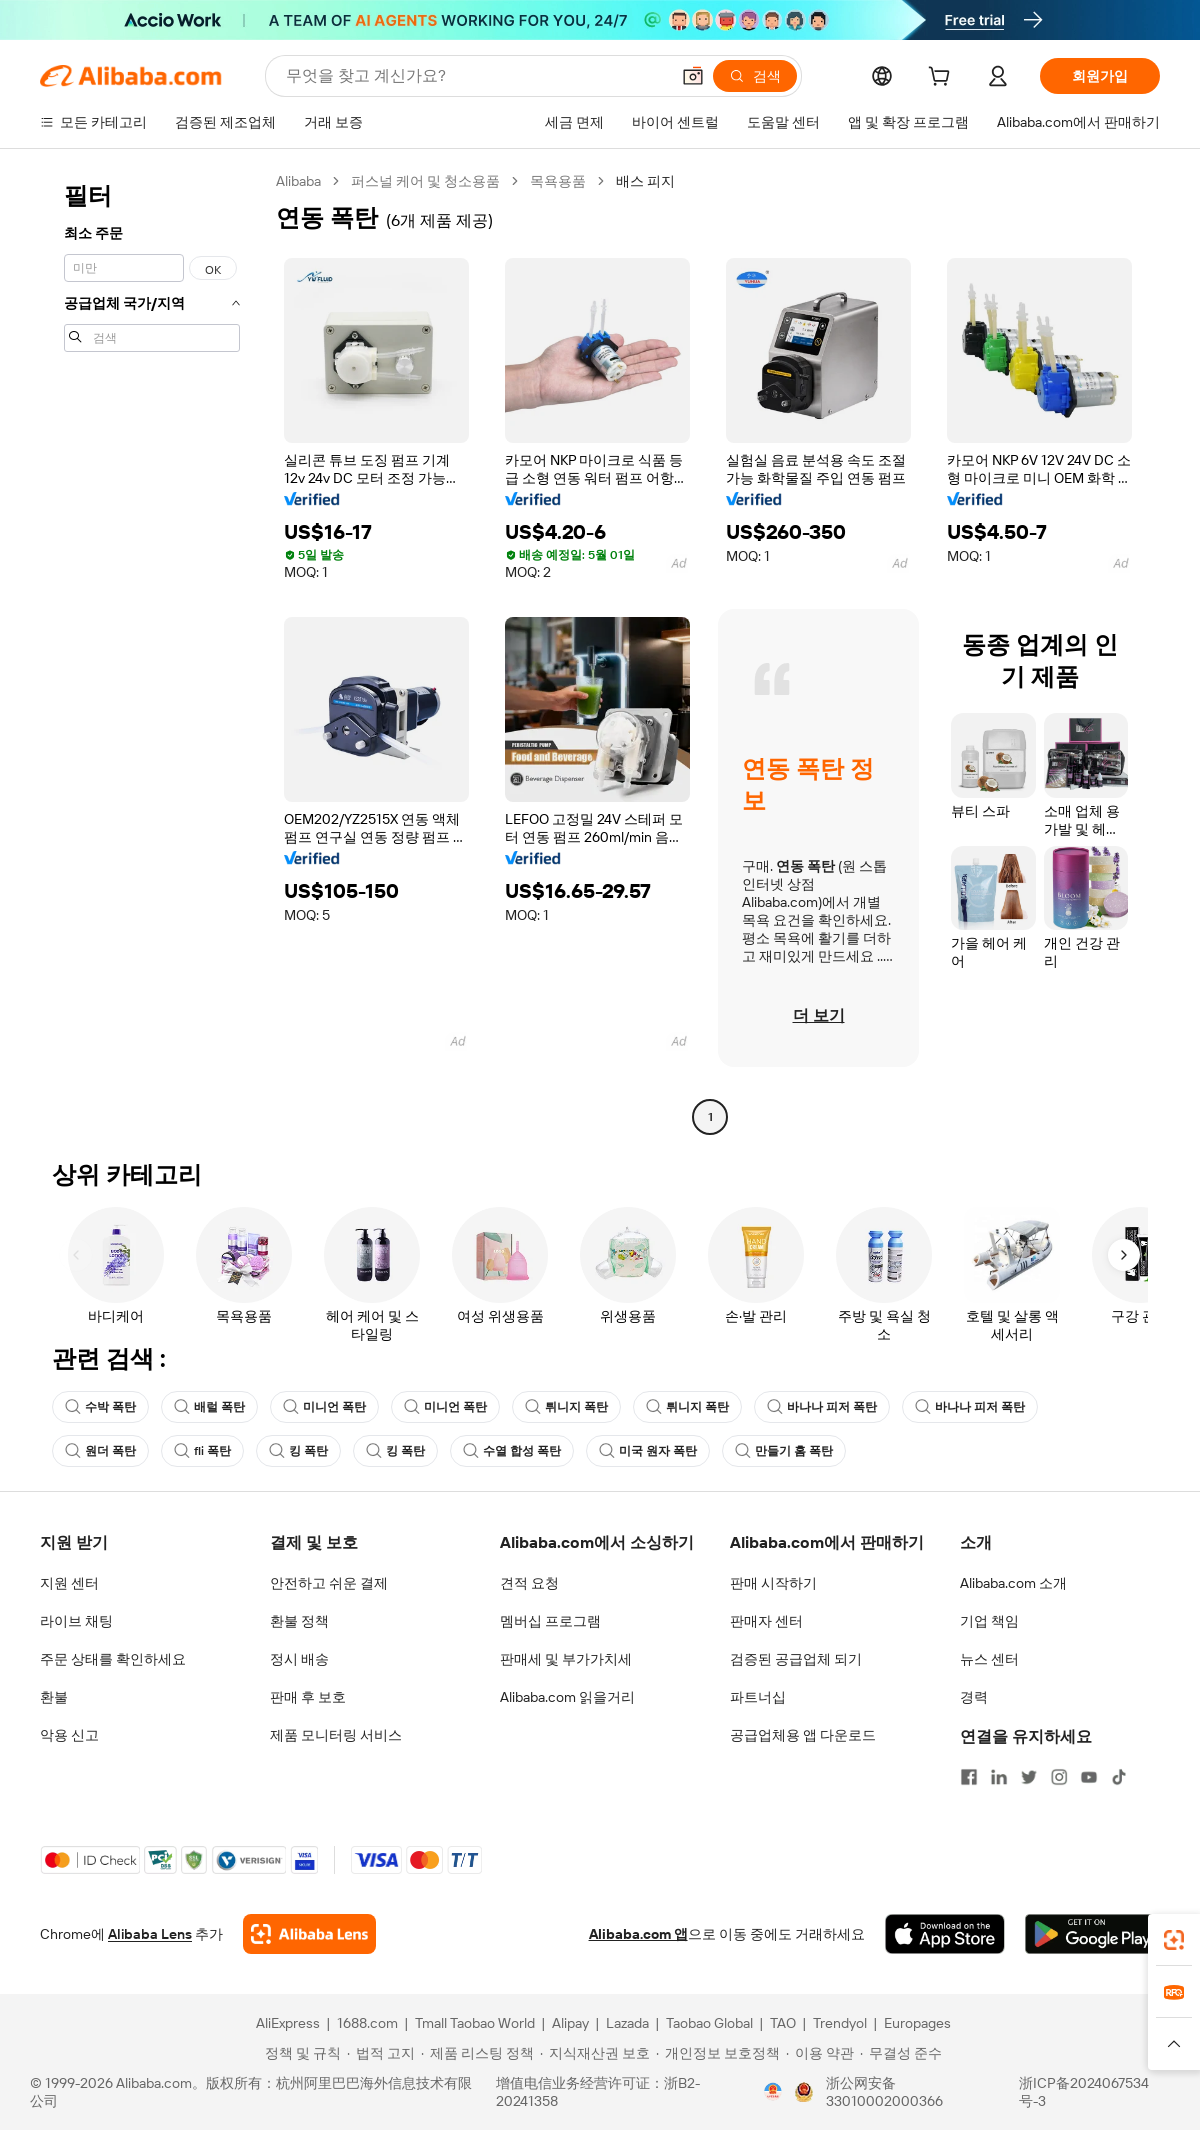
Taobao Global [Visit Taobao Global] (709, 2023)
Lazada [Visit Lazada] (627, 2023)
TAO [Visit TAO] (783, 2023)
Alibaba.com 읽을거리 (567, 1697)
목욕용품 (558, 181)
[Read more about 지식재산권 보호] (595, 2053)
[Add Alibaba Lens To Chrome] (309, 1934)
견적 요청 (529, 1583)
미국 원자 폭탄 (648, 1451)
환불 (54, 1697)
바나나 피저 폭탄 (822, 1407)
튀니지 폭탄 (566, 1407)
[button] (693, 76)
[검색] (755, 76)
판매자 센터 (766, 1621)
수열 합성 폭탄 (512, 1451)
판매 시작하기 (773, 1583)
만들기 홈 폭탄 (784, 1451)
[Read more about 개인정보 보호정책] (718, 2053)
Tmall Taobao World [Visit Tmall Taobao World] (475, 2023)
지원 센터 (69, 1583)
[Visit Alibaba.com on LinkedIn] (999, 1777)
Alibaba (298, 181)
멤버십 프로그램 (550, 1621)
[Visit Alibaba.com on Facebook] (969, 1777)
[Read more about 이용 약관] (820, 2053)
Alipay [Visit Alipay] (570, 2023)
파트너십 (758, 1697)
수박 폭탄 (100, 1407)
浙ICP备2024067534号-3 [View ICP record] (1084, 2092)
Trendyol (840, 2023)
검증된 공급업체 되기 (796, 1659)
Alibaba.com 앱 (638, 1934)
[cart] (943, 79)
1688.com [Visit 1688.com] (367, 2023)
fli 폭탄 (202, 1451)
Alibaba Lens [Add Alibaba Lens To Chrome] (150, 1934)
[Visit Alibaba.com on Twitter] (1029, 1777)
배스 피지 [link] (645, 181)
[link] (1174, 1940)
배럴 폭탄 (209, 1407)
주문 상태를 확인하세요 (113, 1659)
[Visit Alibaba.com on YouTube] (1089, 1777)
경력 (974, 1697)
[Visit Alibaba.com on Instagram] (1059, 1777)
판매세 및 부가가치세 (566, 1659)
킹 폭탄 (298, 1451)
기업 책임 (989, 1621)
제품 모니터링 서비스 (336, 1735)
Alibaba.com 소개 (1013, 1583)
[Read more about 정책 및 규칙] (300, 2053)
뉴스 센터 (989, 1659)
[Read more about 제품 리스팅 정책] (477, 2053)
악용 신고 (69, 1735)
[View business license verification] (773, 2092)
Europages (917, 2023)
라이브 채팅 (76, 1621)
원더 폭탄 (100, 1451)
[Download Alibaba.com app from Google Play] (1092, 1934)
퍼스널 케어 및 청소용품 (425, 181)
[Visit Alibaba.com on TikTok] (1119, 1777)
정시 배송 (299, 1659)
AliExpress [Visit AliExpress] (288, 2023)
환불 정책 (299, 1621)
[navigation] (152, 651)
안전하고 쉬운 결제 (329, 1583)
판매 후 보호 (308, 1697)
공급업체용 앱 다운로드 (803, 1735)
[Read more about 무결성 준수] (901, 2053)
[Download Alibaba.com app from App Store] (945, 1934)
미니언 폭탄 (324, 1407)
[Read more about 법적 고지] (381, 2053)
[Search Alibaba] (475, 76)
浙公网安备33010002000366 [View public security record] (884, 2092)
